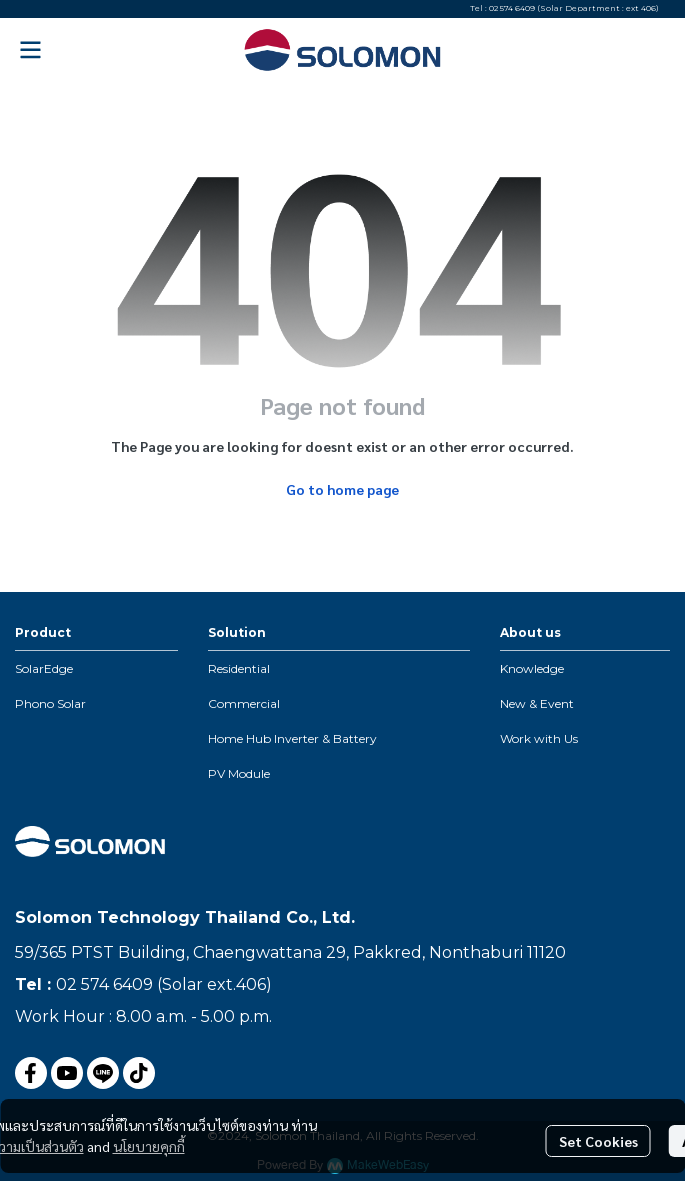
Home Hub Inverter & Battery (292, 738)
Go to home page (342, 489)
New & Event (537, 703)
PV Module (239, 773)
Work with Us (539, 738)
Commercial (244, 703)
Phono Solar (50, 703)
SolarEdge (44, 668)
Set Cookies (598, 1141)
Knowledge (532, 668)
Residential (239, 668)
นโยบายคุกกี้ (149, 1146)
